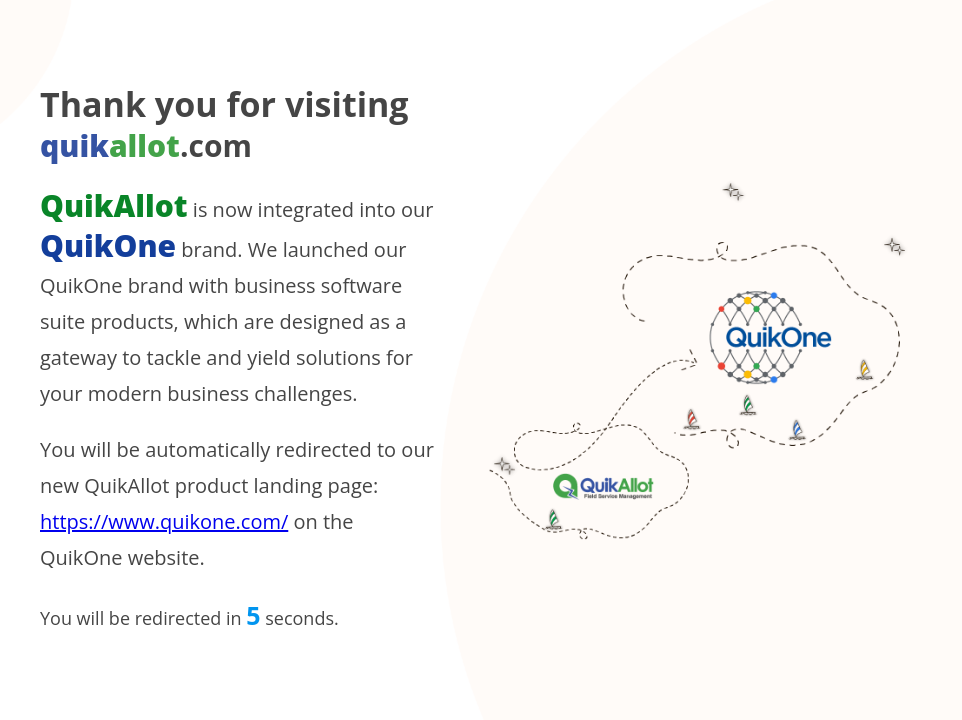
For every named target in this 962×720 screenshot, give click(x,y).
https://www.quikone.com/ (164, 521)
